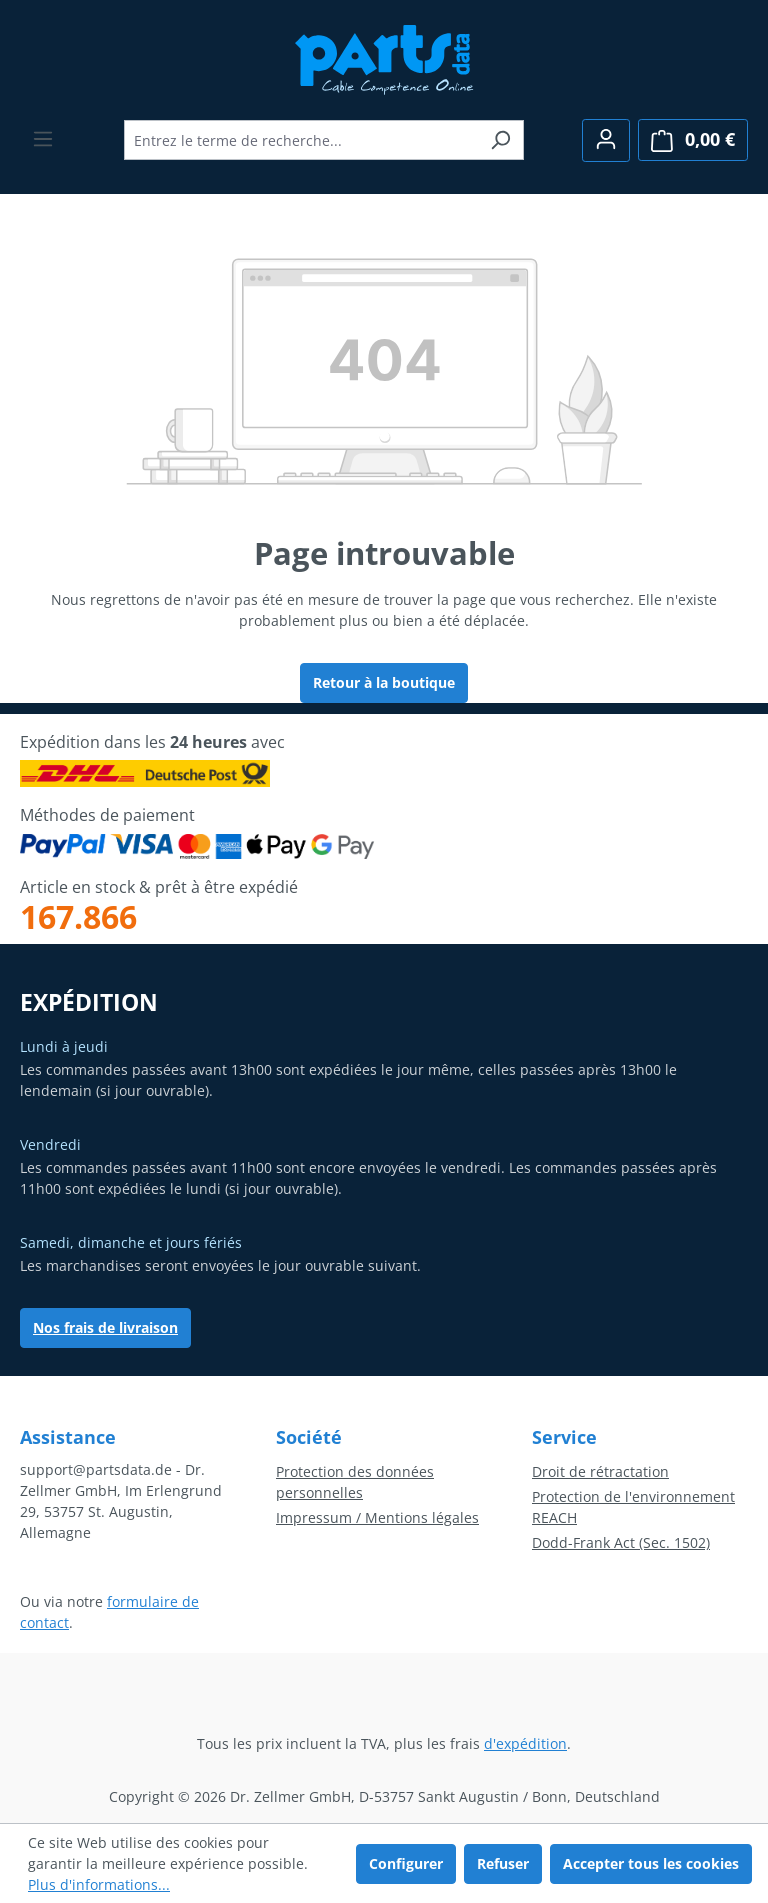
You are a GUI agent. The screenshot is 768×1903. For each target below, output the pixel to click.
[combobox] (301, 140)
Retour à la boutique (384, 682)
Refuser (503, 1863)
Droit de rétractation (600, 1471)
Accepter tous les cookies (651, 1863)
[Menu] (43, 139)
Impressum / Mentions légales (377, 1517)
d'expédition (525, 1743)
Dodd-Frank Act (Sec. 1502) (621, 1542)
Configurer (406, 1863)
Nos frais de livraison (105, 1327)
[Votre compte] (606, 140)
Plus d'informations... (99, 1884)
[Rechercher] (500, 140)
